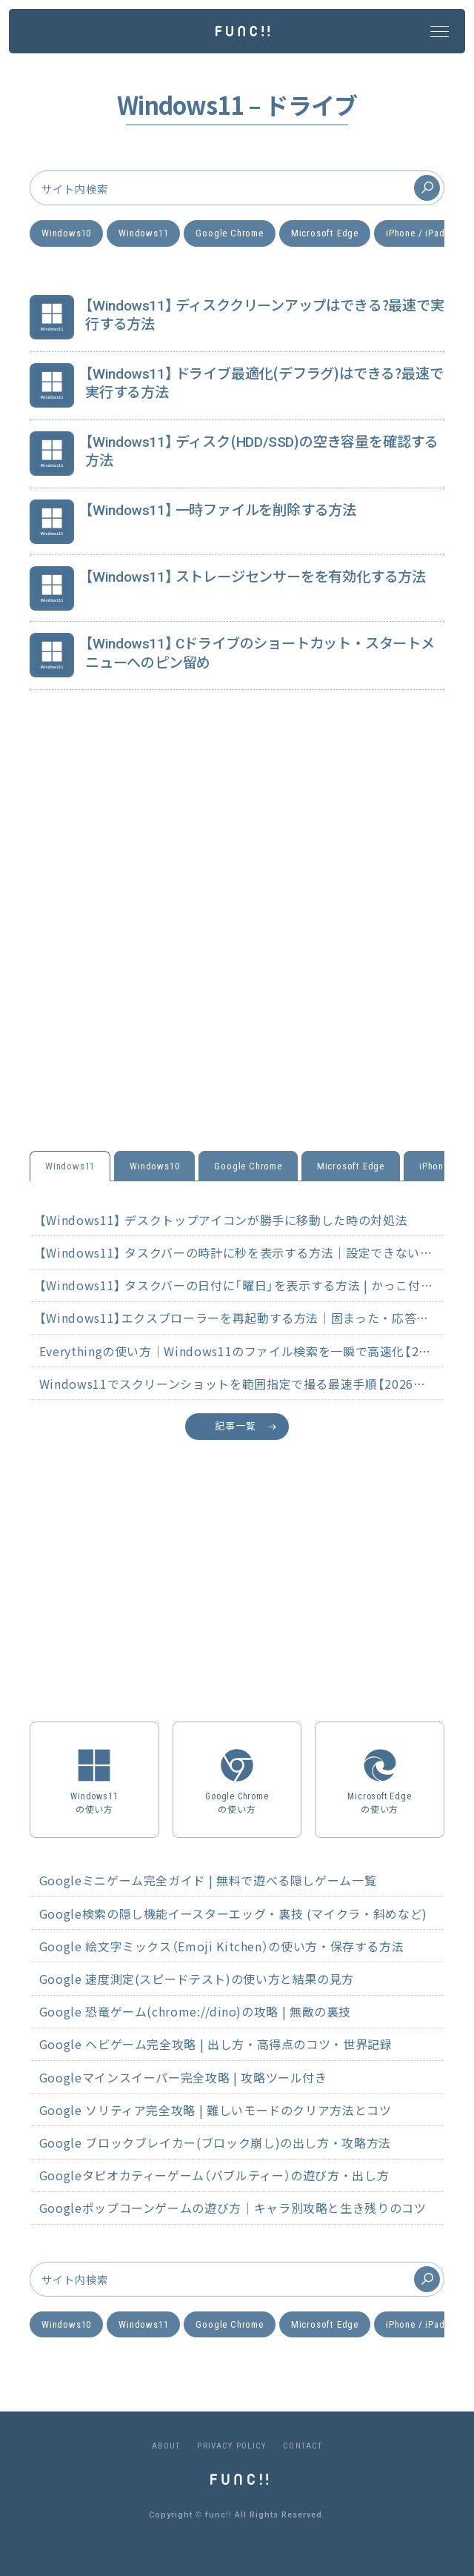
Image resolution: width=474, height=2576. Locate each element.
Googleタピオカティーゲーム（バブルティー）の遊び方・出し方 (214, 2175)
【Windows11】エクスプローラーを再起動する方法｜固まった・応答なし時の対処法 (241, 1318)
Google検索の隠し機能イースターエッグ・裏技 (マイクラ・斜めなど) (233, 1913)
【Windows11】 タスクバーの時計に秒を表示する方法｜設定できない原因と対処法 (241, 1252)
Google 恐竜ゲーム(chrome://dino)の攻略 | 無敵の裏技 (195, 2011)
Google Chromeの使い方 (237, 1779)
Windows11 (143, 233)
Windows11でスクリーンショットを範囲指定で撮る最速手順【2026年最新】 (241, 1383)
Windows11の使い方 (94, 1779)
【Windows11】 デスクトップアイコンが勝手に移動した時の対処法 (223, 1220)
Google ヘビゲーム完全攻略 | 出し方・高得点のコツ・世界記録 (216, 2044)
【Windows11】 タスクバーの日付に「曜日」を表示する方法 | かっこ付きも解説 (241, 1285)
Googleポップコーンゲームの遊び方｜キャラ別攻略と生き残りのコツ (233, 2208)
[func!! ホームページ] (243, 30)
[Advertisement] (237, 942)
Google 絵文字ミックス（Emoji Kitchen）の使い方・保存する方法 (221, 1946)
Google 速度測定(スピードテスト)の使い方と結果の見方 (196, 1979)
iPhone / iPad (415, 233)
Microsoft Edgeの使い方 (380, 1779)
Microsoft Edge (324, 233)
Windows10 (66, 233)
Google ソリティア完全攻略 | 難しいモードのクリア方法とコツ (215, 2110)
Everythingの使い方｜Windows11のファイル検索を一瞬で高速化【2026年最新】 (241, 1351)
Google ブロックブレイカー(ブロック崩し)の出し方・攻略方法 (215, 2142)
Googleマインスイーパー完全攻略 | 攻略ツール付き (183, 2077)
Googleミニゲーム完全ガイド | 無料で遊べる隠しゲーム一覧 (207, 1880)
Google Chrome (229, 233)
